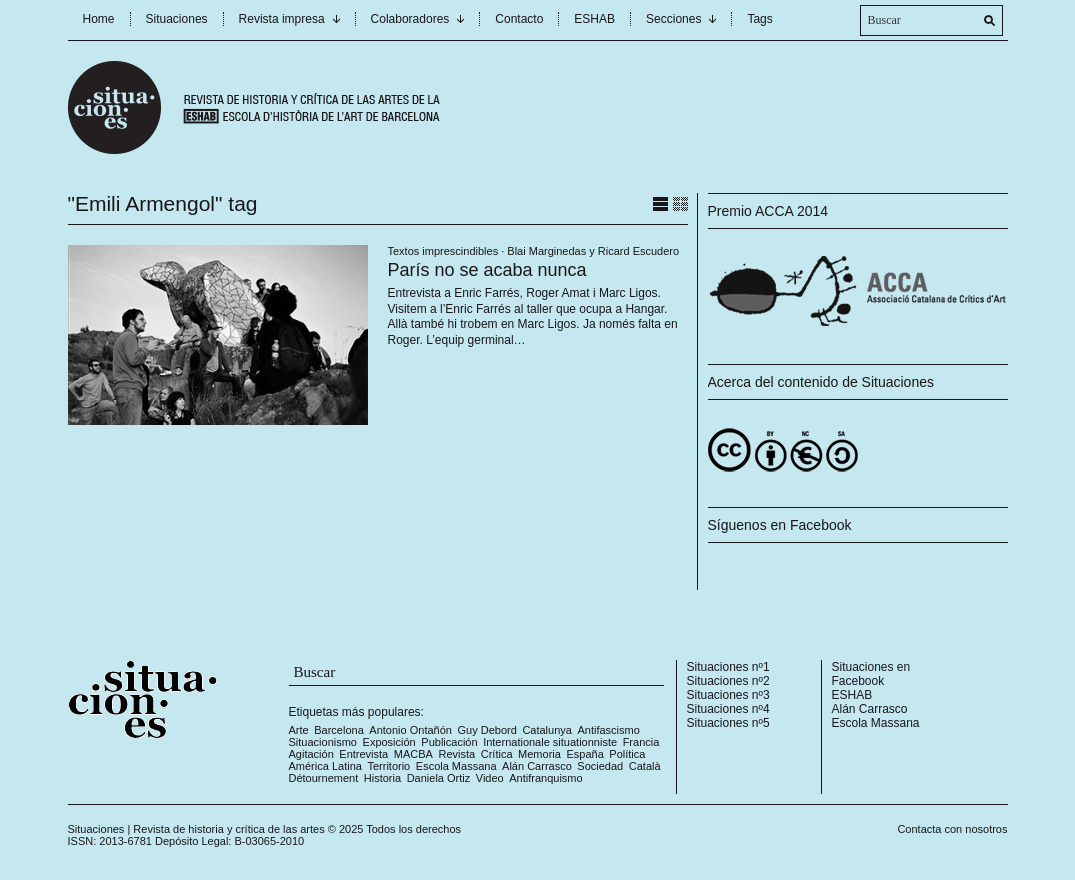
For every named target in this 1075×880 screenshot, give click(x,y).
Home (99, 19)
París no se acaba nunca (487, 270)
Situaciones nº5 (728, 723)
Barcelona (339, 730)
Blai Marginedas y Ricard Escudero (593, 251)
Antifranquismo (545, 778)
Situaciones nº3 (728, 695)
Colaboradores (410, 19)
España (584, 754)
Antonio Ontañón (410, 730)
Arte (299, 730)
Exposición (389, 742)
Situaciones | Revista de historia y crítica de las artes (196, 829)
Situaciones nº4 (728, 709)
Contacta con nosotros (952, 829)
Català (645, 766)
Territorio (388, 766)
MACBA (413, 754)
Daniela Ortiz (439, 778)
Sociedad (600, 766)
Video (490, 778)
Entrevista (363, 754)
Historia (382, 778)
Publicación (449, 742)
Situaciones (177, 19)
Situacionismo (323, 742)
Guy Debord (487, 730)
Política (627, 754)
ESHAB (594, 19)
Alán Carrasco (537, 766)
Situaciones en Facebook (871, 674)
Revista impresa (282, 19)
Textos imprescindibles (443, 251)
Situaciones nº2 (728, 681)
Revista (457, 754)
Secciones (673, 19)
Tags (759, 19)
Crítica (497, 754)
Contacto (519, 19)
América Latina (325, 766)
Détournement (324, 778)
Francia (641, 742)
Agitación (311, 754)
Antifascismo (608, 730)
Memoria (539, 754)
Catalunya (547, 730)
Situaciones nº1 (728, 667)
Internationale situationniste (550, 742)
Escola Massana (456, 766)
